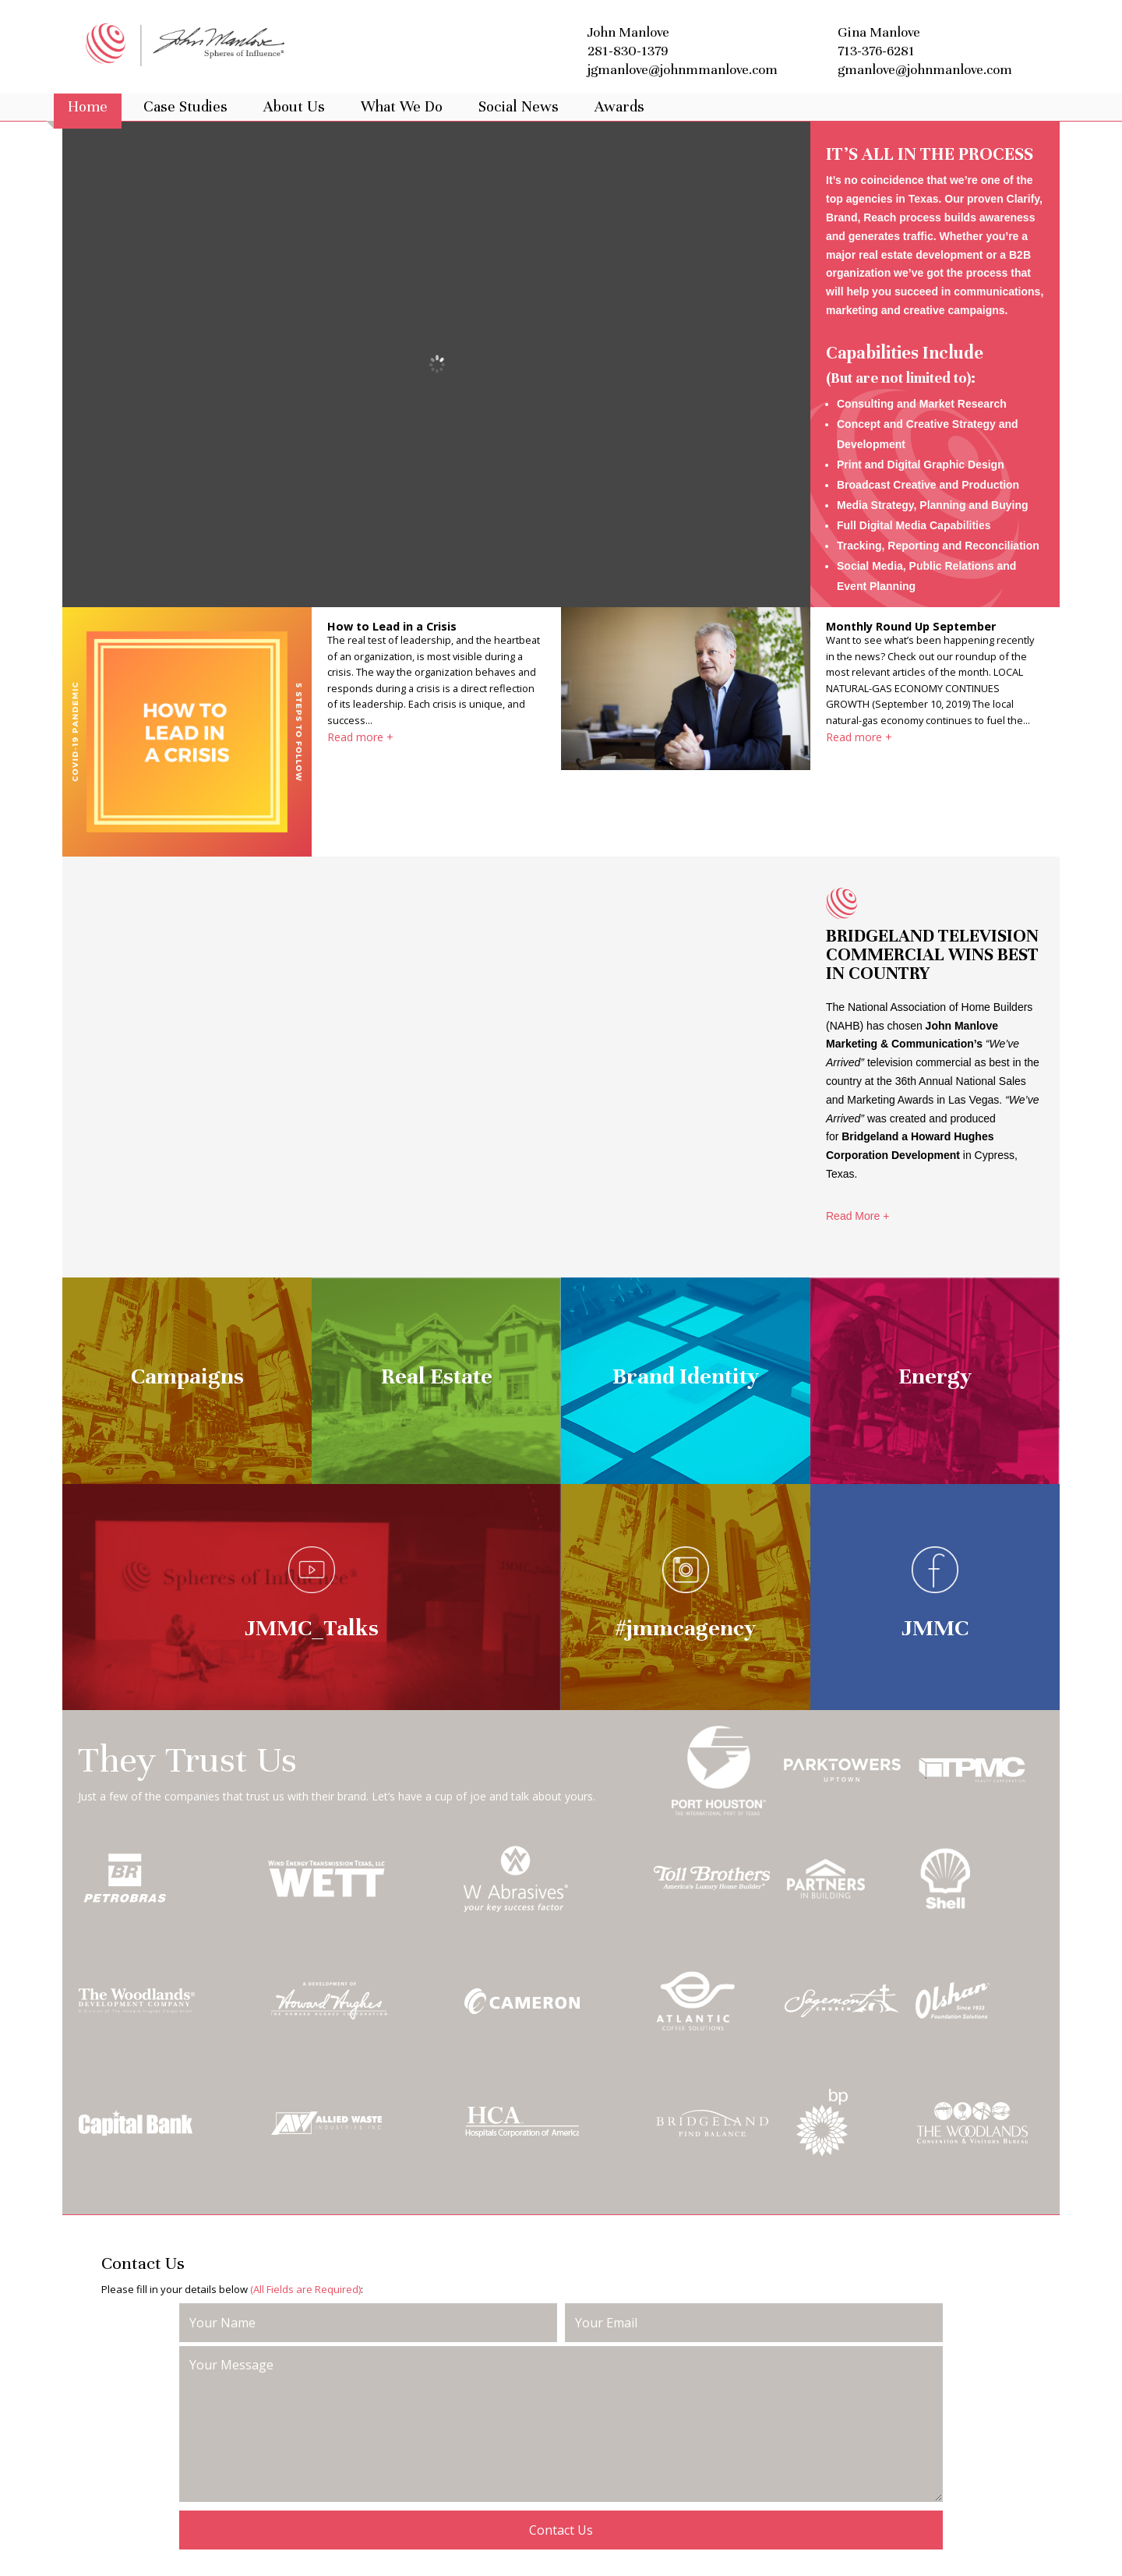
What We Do (402, 106)
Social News (518, 106)
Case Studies (185, 106)
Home (88, 106)
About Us (294, 106)
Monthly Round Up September (911, 626)
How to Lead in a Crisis (392, 626)
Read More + (857, 1216)
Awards (619, 106)
